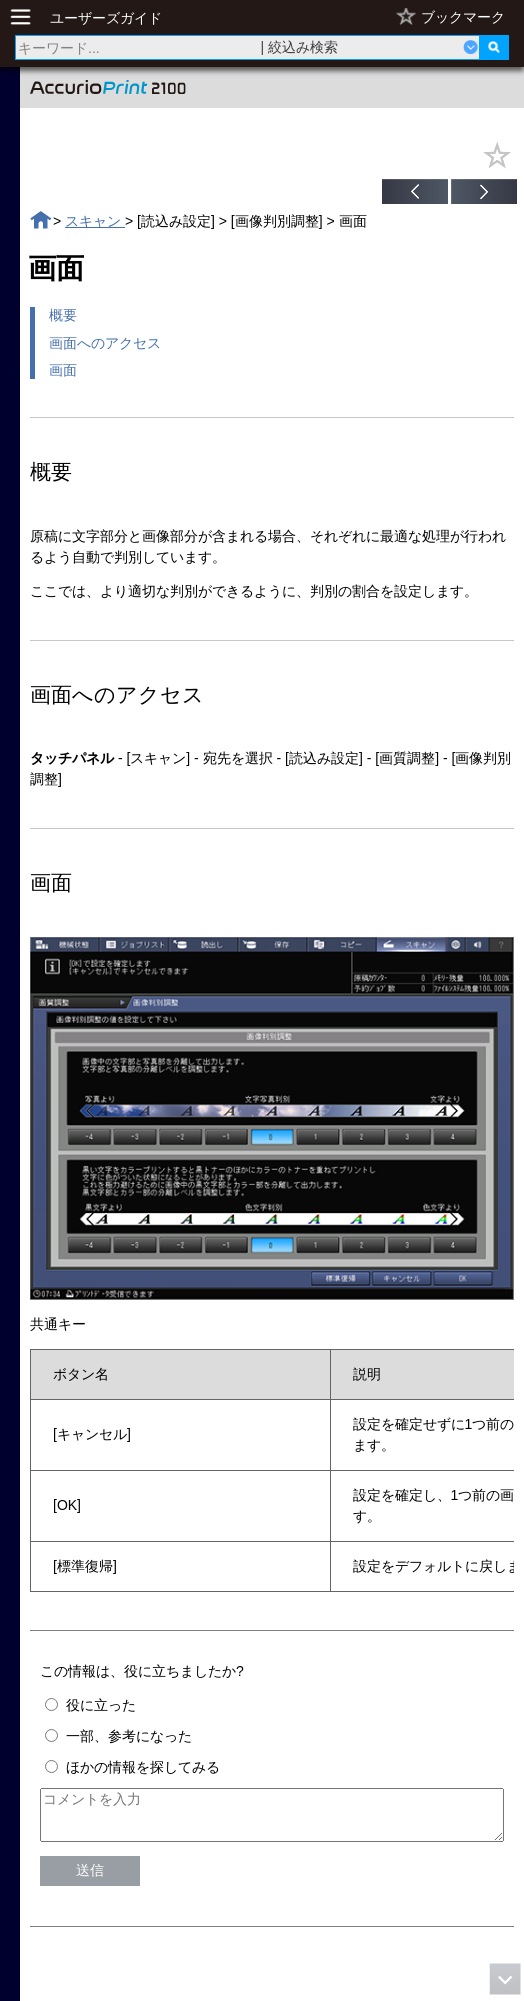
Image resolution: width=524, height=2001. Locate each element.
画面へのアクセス (105, 343)
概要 (63, 315)
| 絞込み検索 (300, 47)
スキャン (95, 221)
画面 (63, 370)
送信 (90, 1879)
